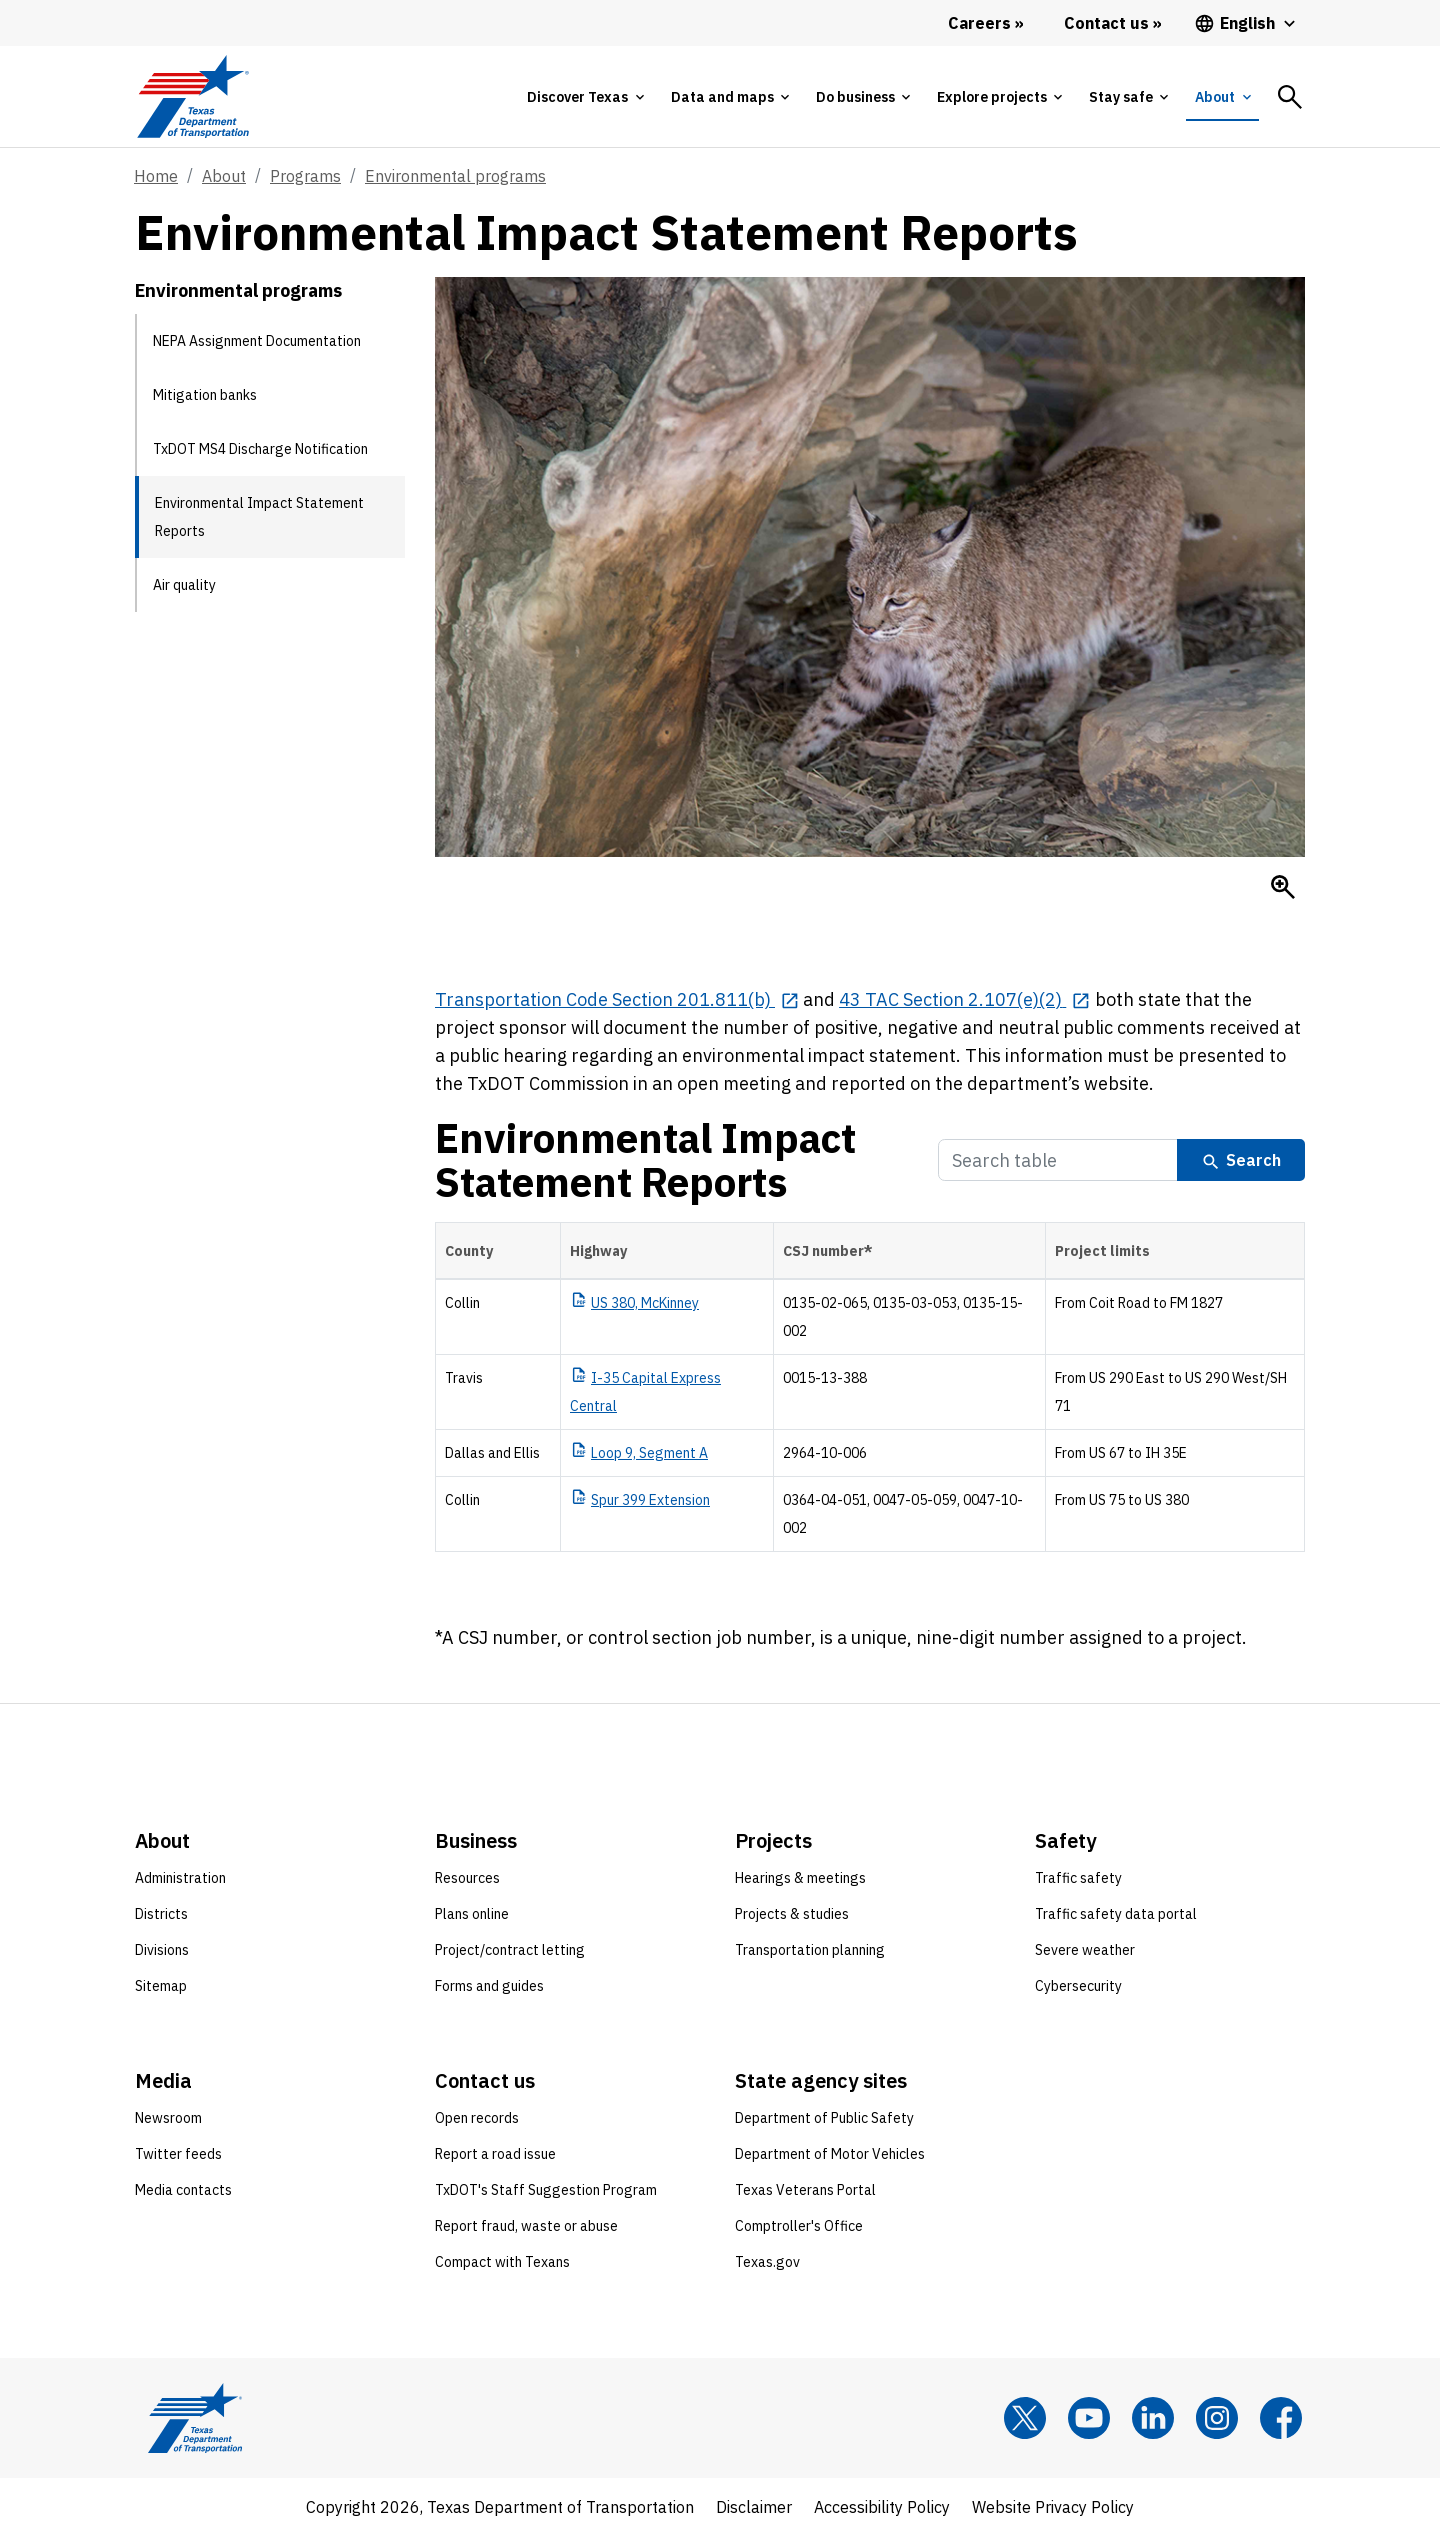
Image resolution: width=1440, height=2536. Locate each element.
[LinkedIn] (1153, 2418)
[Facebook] (1281, 2418)
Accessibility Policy (882, 2507)
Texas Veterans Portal (805, 2190)
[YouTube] (1089, 2418)
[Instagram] (1217, 2418)
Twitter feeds (178, 2154)
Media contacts (183, 2190)
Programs (305, 176)
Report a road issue (495, 2154)
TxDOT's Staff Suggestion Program (546, 2190)
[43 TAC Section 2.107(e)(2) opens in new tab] (964, 999)
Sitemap (161, 1986)
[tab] (585, 97)
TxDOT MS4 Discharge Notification (260, 449)
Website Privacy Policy (1053, 2507)
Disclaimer (754, 2507)
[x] (1025, 2418)
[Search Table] (1058, 1160)
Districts (161, 1914)
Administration (180, 1878)
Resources (467, 1878)
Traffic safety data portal (1116, 1914)
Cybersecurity (1078, 1986)
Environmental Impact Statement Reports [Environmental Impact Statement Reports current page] (259, 517)
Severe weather (1085, 1950)
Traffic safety (1078, 1878)
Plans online (472, 1914)
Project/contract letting (510, 1950)
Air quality (184, 585)
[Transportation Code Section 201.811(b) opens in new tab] (617, 999)
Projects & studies (792, 1914)
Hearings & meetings (800, 1878)
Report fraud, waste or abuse (526, 2226)
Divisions (162, 1950)
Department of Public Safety (824, 2118)
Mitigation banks (205, 395)
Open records (477, 2118)
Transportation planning (810, 1950)
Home (156, 176)
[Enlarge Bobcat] (1283, 887)
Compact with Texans (502, 2262)
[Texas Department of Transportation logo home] (192, 96)
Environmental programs (455, 176)
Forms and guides (489, 1986)
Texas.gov (767, 2262)
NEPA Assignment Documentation (257, 341)
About (224, 176)
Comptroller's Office (799, 2226)
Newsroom (168, 2118)
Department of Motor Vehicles (830, 2154)
